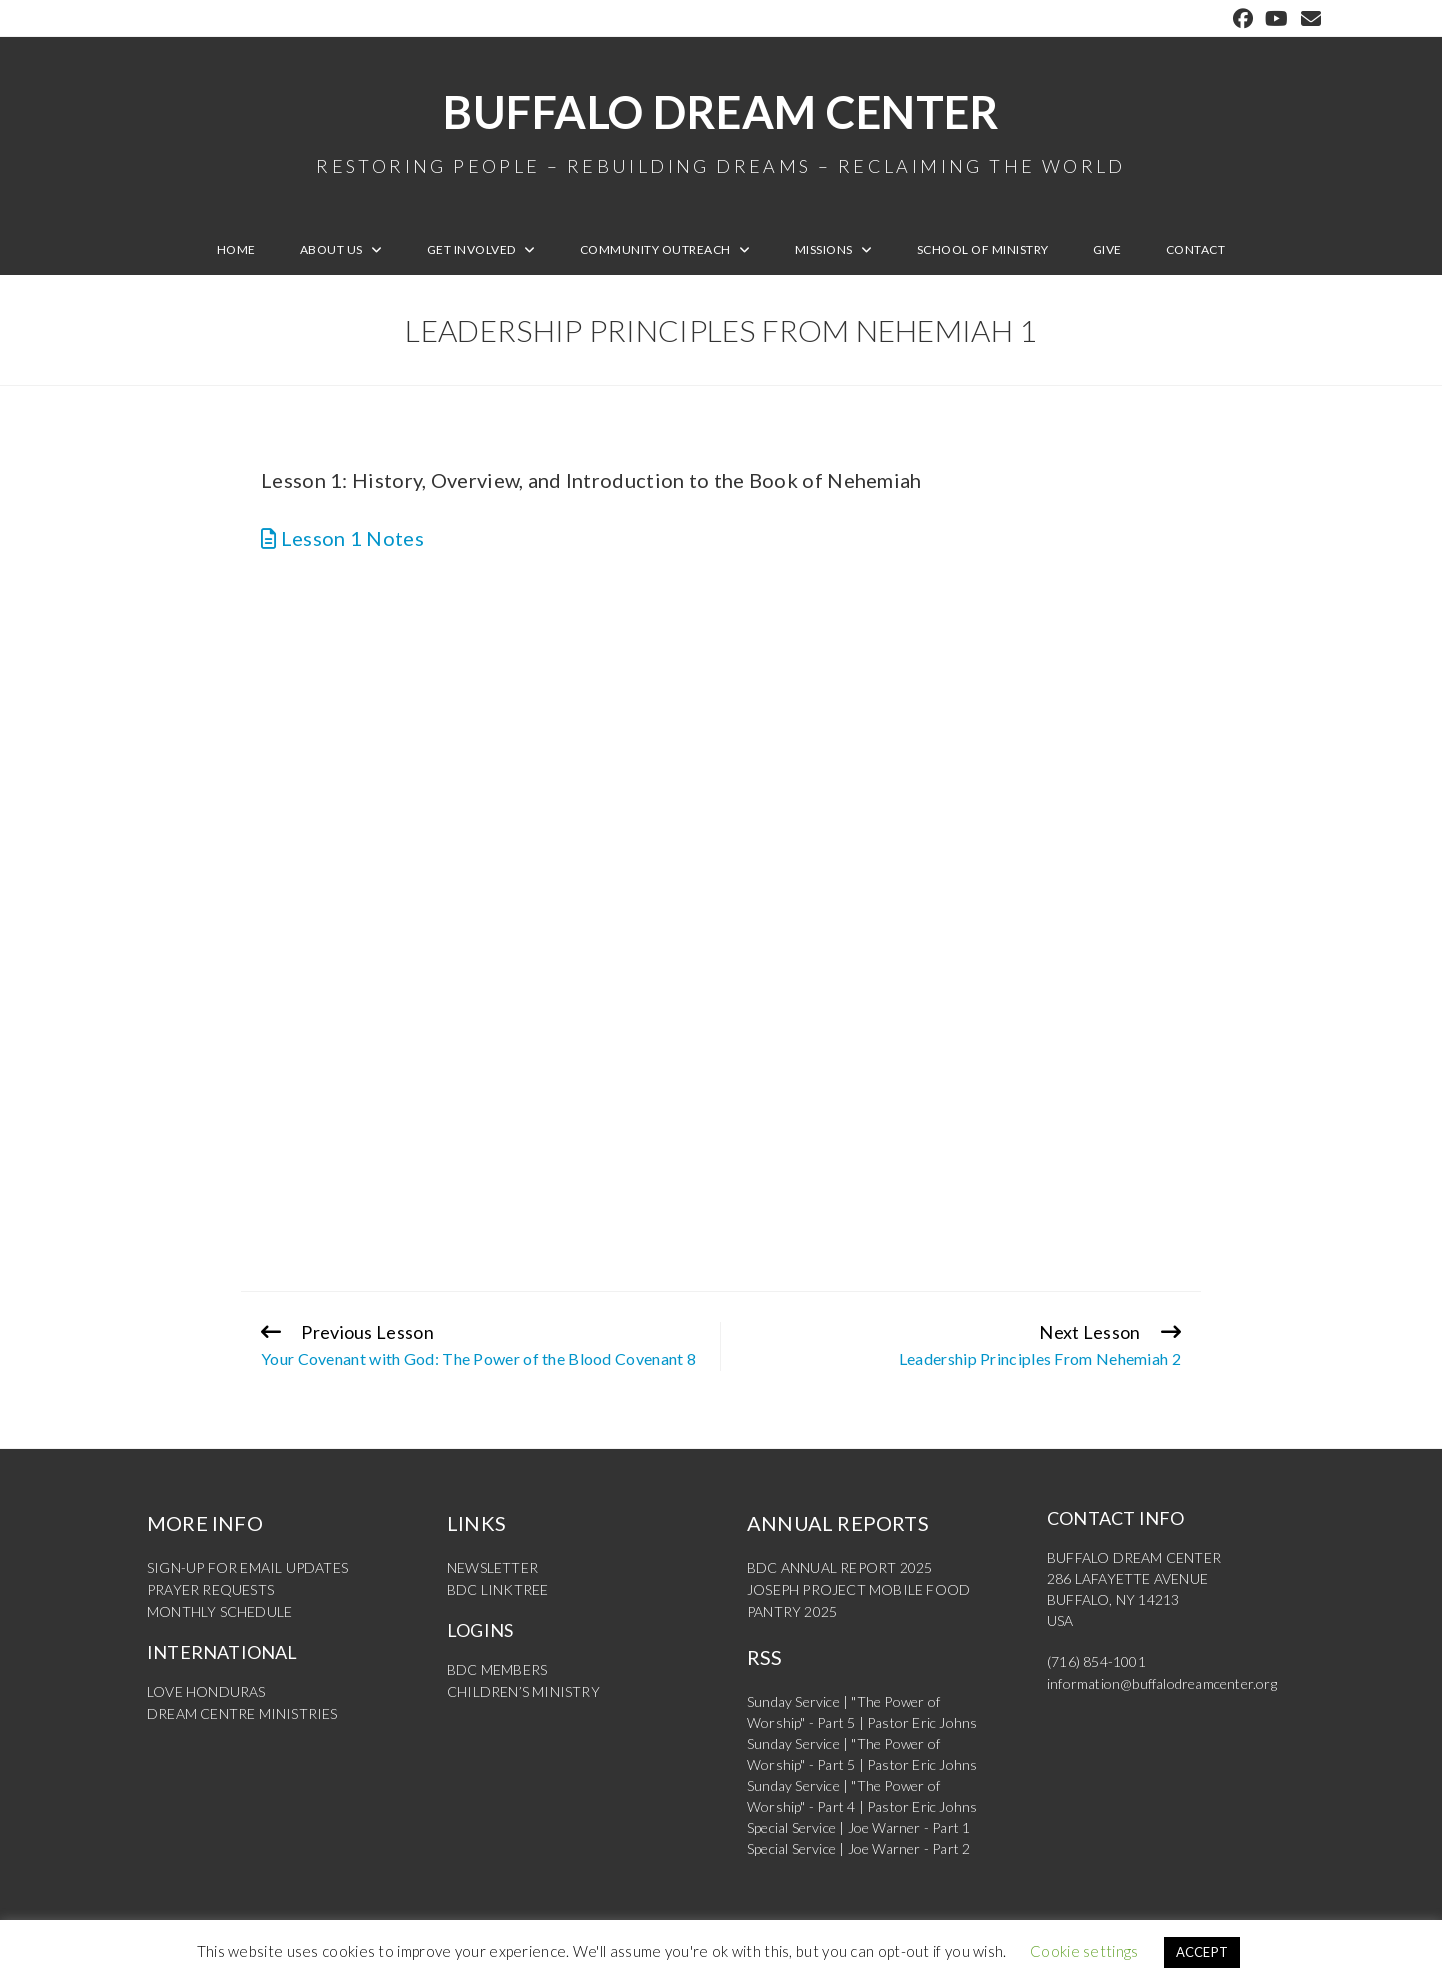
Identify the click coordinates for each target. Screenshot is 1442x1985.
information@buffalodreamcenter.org (1162, 1682)
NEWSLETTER (492, 1567)
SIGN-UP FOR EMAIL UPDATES (247, 1567)
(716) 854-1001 (1096, 1661)
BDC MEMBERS (497, 1667)
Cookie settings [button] (1084, 1951)
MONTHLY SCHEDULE (219, 1609)
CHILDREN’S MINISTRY (523, 1688)
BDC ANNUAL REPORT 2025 (839, 1567)
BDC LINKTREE (497, 1588)
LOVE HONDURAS (206, 1688)
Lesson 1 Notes (342, 538)
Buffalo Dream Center (721, 130)
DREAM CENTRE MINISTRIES (242, 1709)
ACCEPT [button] (1202, 1952)
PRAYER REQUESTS (210, 1588)
